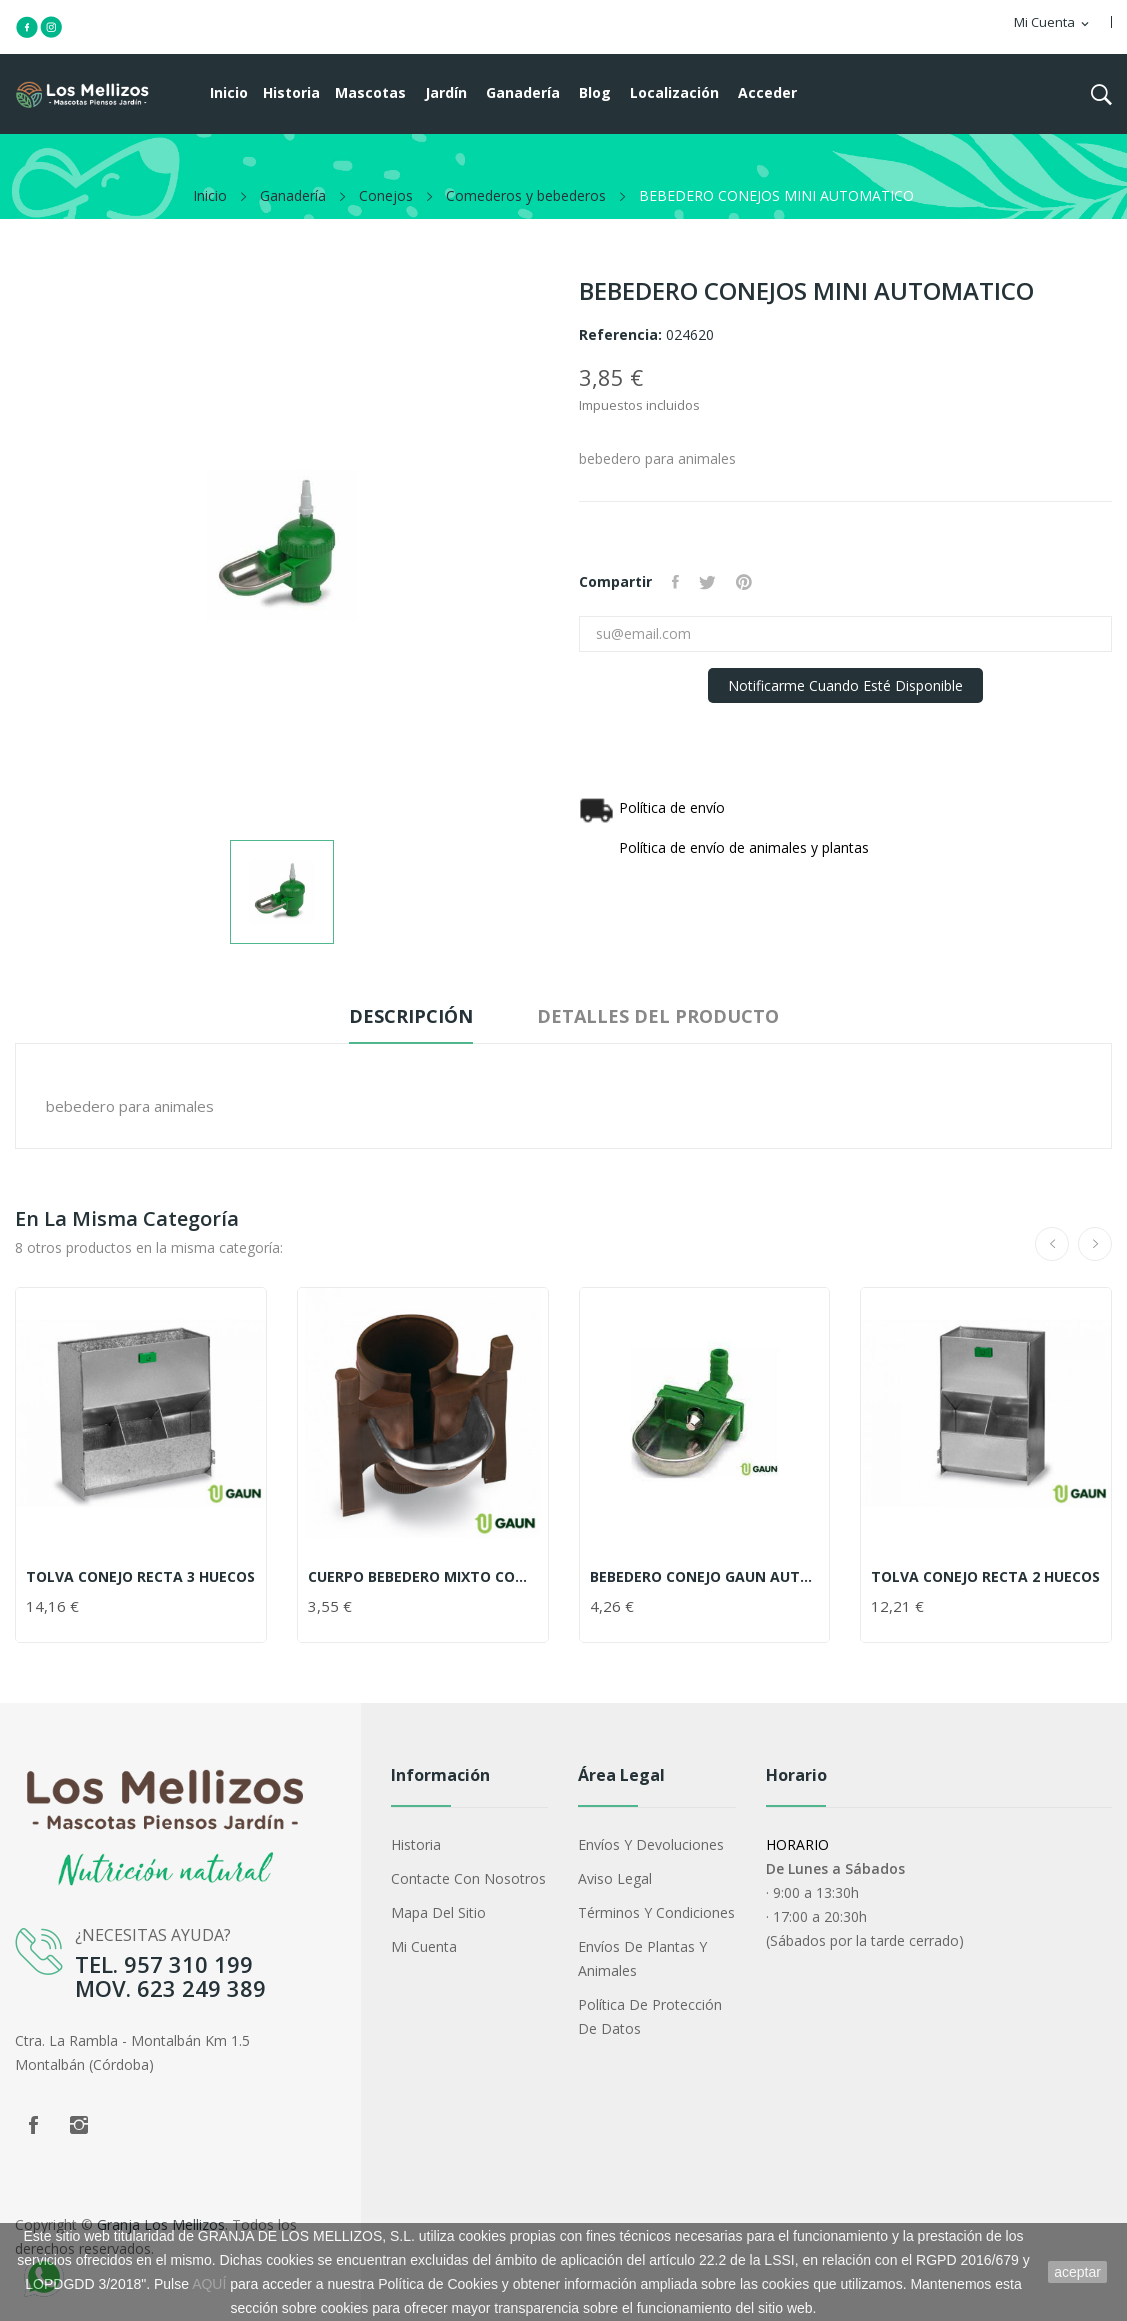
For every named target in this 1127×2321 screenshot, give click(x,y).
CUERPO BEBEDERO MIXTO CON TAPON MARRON (423, 1577)
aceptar (1077, 2272)
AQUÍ (209, 2284)
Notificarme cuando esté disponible (845, 685)
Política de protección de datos (650, 2016)
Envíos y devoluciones (651, 1844)
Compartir (675, 582)
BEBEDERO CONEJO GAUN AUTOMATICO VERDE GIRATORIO (705, 1577)
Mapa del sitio (438, 1912)
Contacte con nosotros (468, 1878)
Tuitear (707, 582)
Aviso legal (615, 1878)
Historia (416, 1844)
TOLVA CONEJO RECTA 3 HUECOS (140, 1577)
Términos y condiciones (656, 1912)
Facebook (33, 2125)
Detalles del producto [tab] (658, 1016)
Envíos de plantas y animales (642, 1958)
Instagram (79, 2125)
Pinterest (744, 582)
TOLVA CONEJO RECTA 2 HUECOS (985, 1577)
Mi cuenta (424, 1946)
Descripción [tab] (411, 1016)
